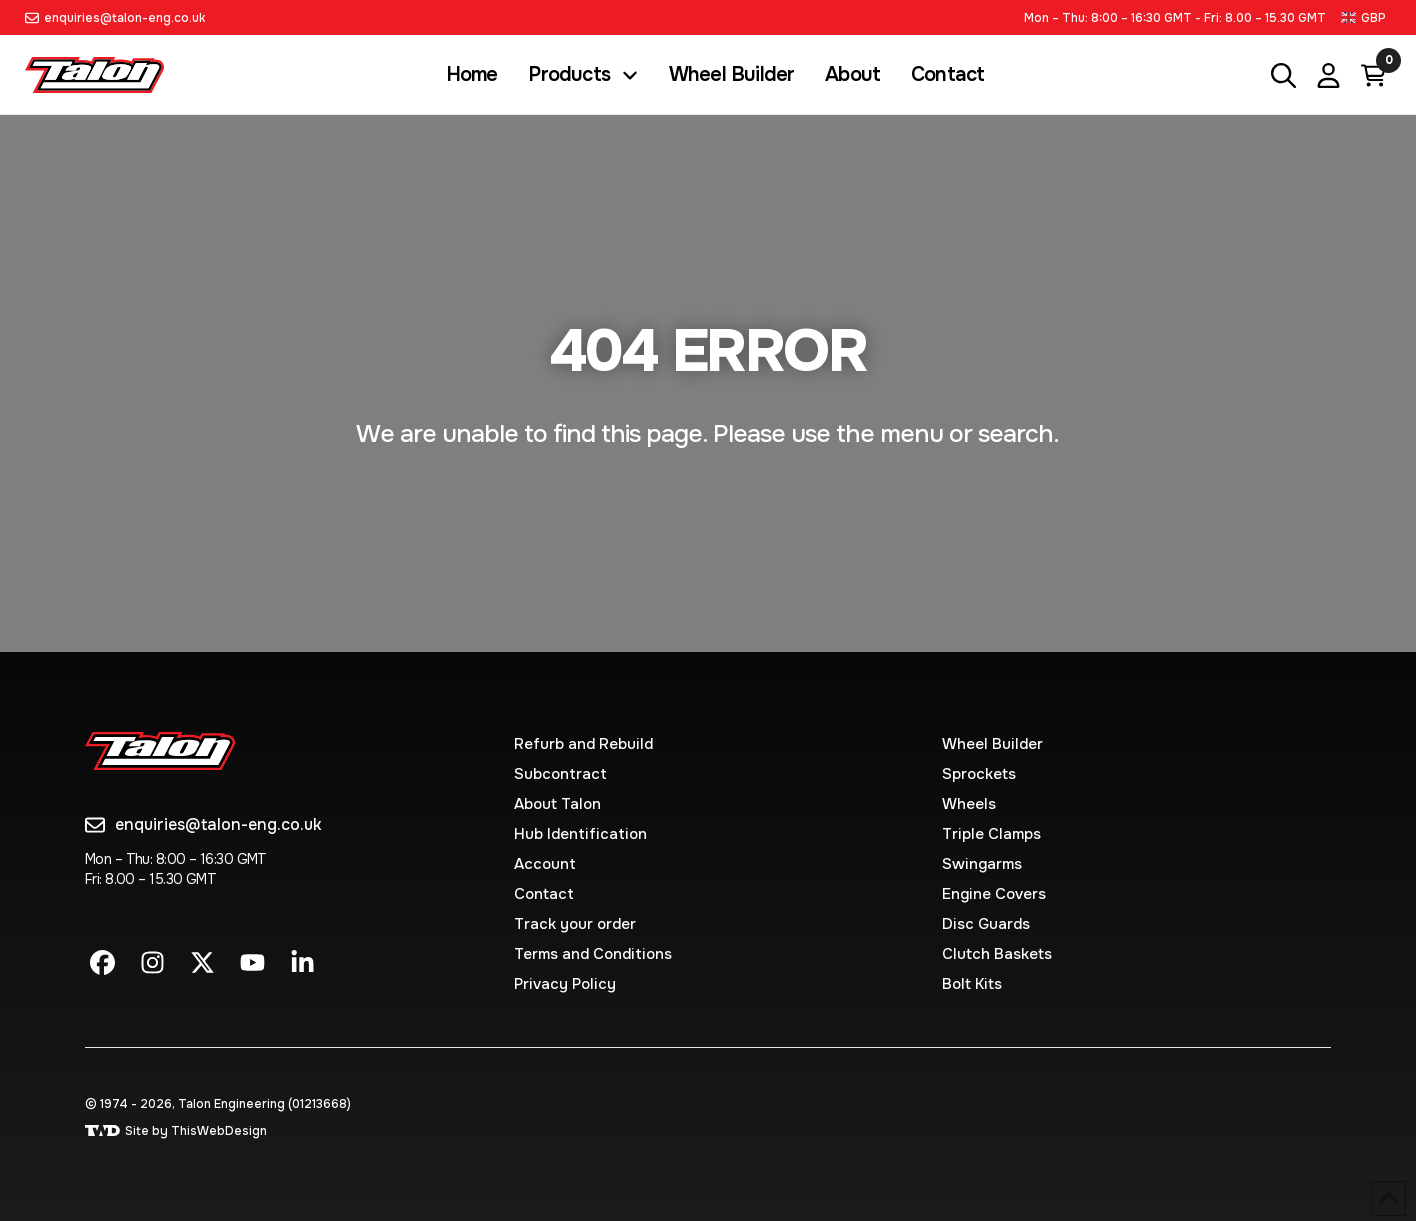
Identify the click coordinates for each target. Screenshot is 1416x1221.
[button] (1366, 17)
